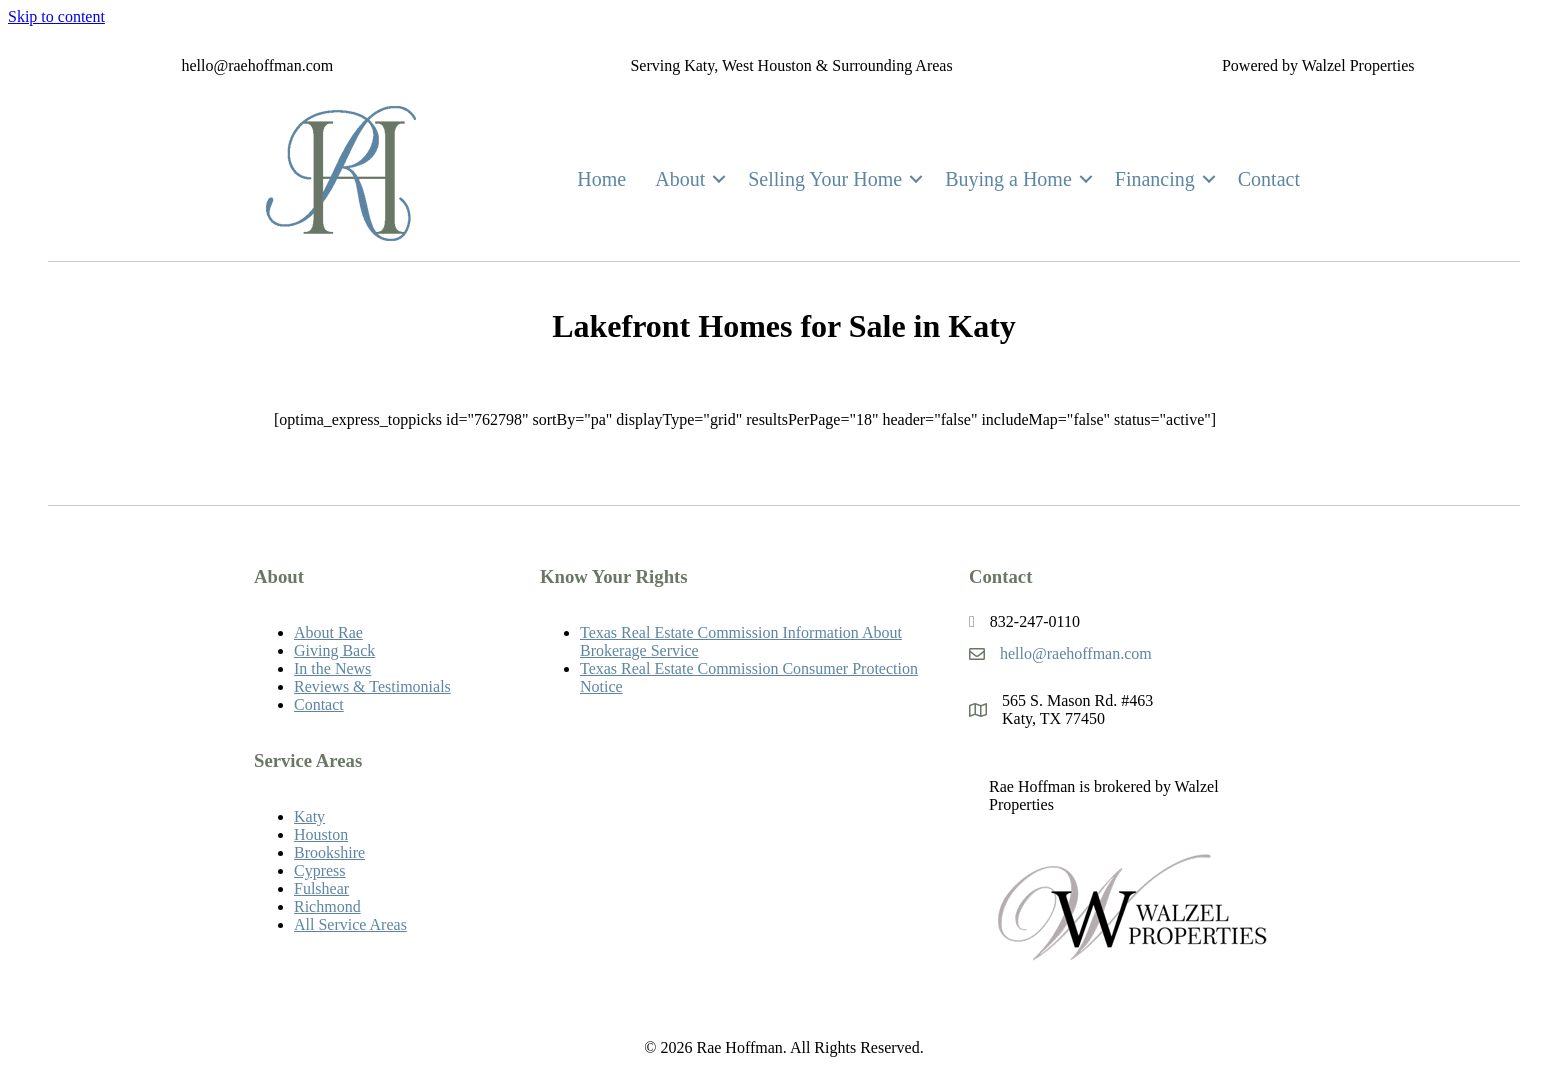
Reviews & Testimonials (372, 686)
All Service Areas (350, 924)
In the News (332, 668)
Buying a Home (1008, 179)
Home (601, 179)
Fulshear (321, 888)
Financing (1155, 179)
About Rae (328, 632)
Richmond (327, 906)
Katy (309, 816)
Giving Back (334, 650)
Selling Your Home (825, 179)
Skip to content (56, 16)
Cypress (320, 870)
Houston (321, 834)
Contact (1269, 179)
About (680, 179)
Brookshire (329, 852)
